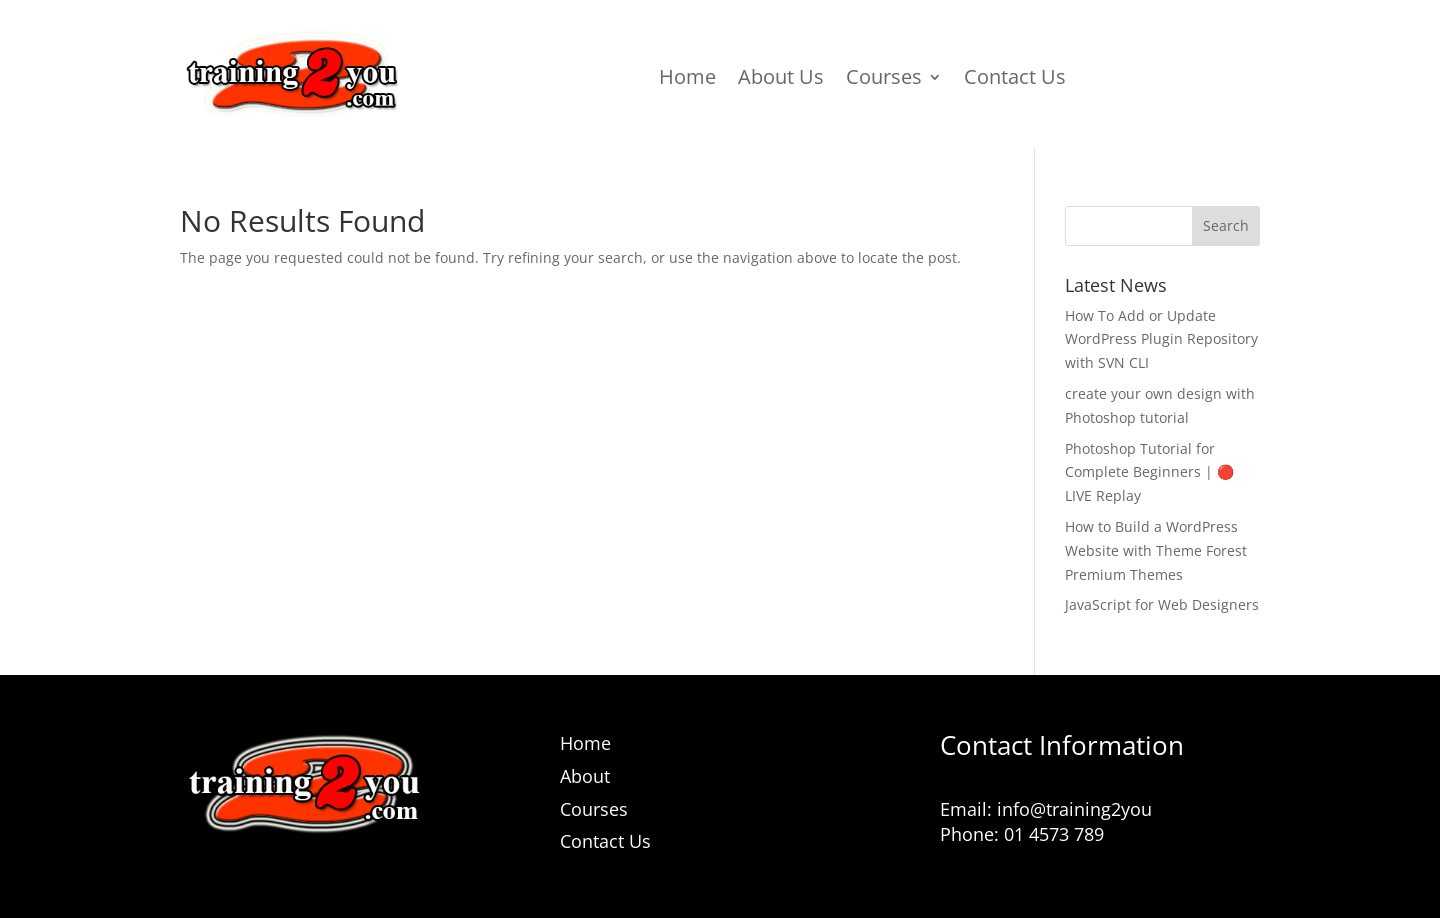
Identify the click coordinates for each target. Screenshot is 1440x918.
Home (687, 80)
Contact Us (1015, 80)
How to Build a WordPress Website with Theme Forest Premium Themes (1156, 550)
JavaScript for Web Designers (1162, 604)
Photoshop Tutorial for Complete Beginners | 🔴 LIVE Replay (1149, 472)
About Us (781, 80)
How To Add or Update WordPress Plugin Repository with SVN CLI (1161, 339)
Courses (884, 80)
